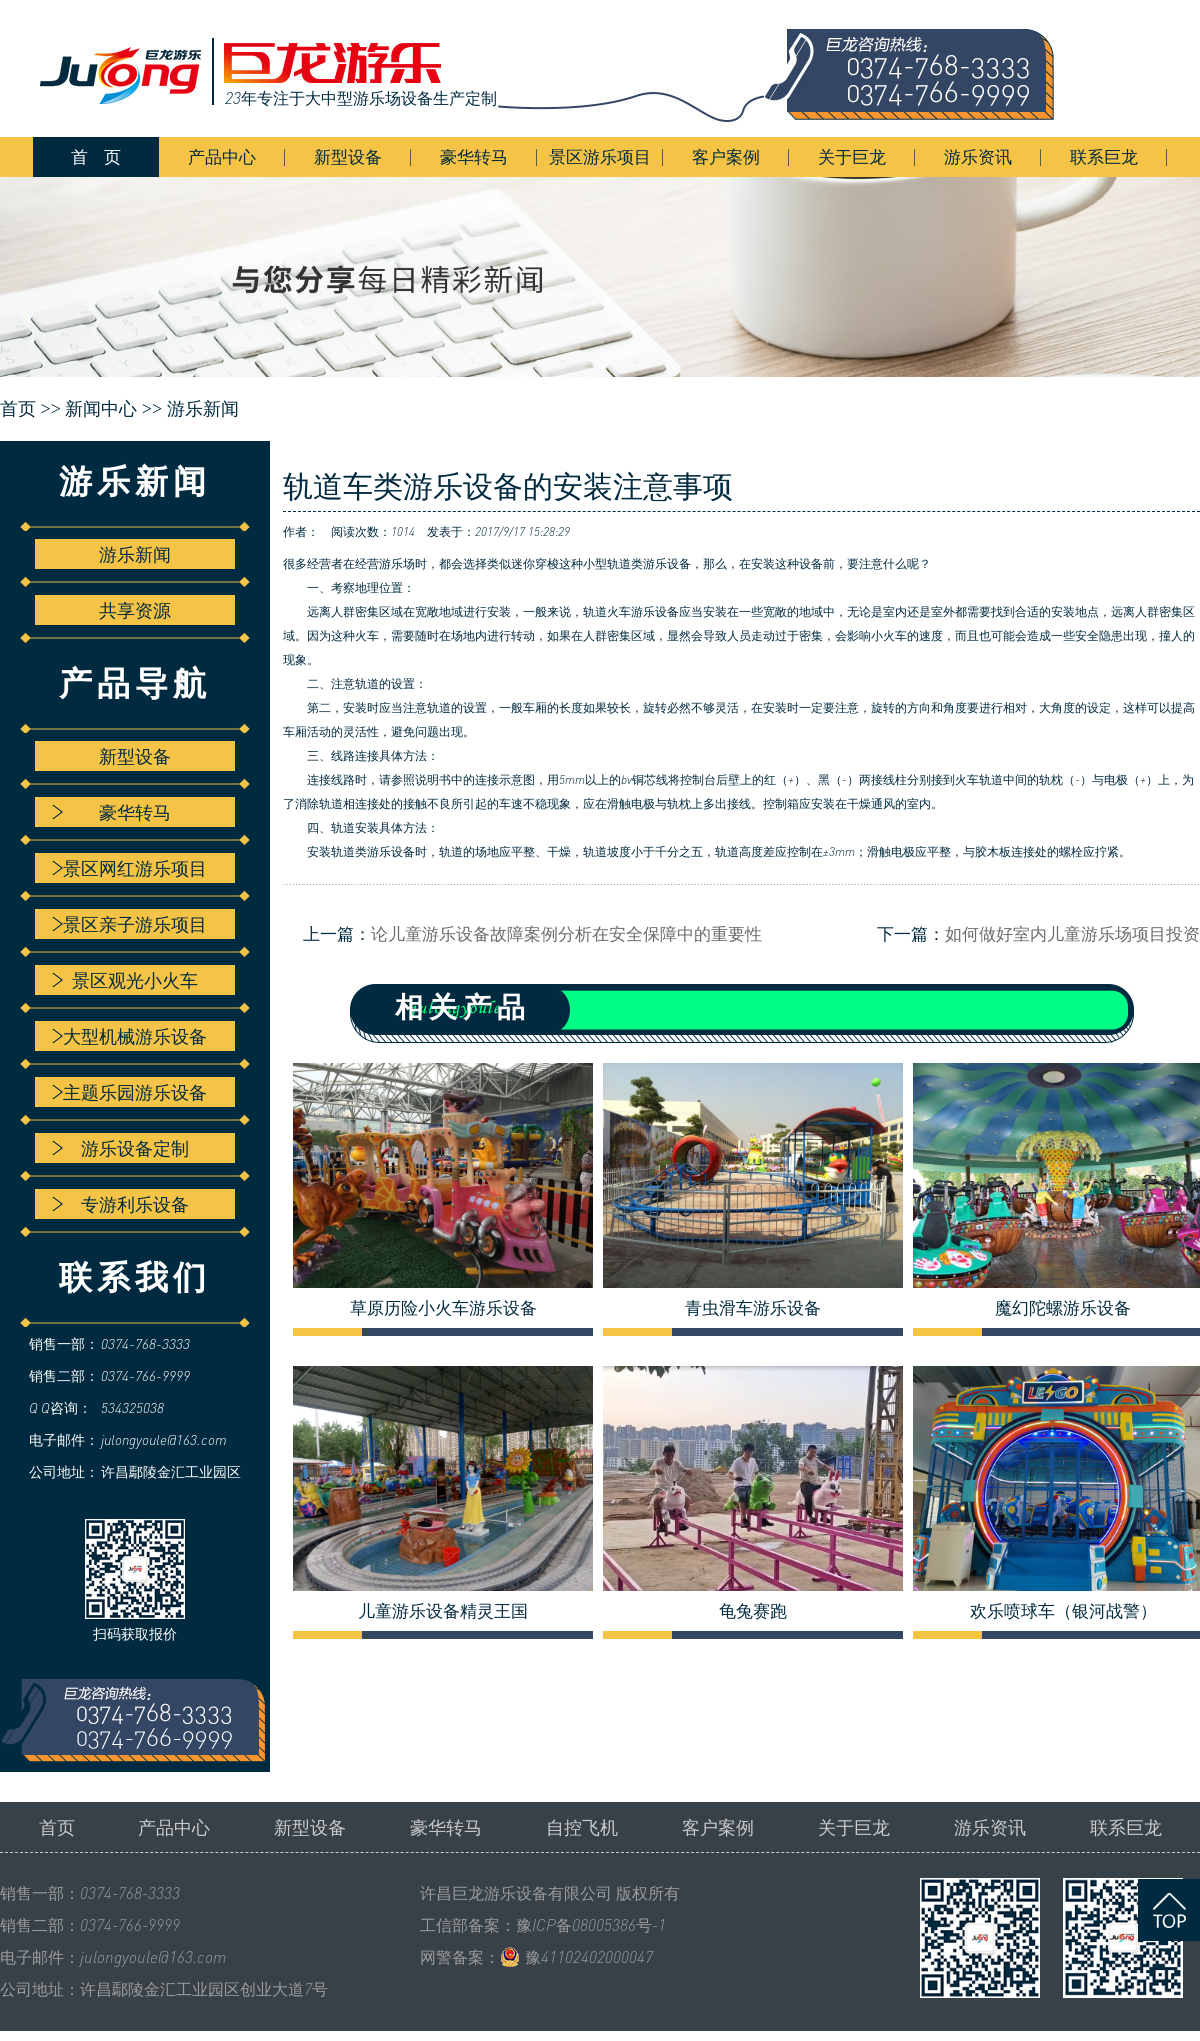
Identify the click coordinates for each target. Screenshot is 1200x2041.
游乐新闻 (203, 409)
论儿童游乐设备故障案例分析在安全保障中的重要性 (566, 933)
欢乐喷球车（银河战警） (1063, 1611)
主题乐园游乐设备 (129, 1092)
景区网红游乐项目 (129, 868)
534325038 (132, 1407)
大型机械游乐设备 (129, 1036)
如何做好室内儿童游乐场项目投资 (1072, 933)
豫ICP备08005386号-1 (591, 1925)
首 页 (96, 156)
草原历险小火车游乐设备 (443, 1308)
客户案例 (726, 156)
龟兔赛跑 (753, 1611)
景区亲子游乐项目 (129, 924)
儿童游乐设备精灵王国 (443, 1611)
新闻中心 (101, 409)
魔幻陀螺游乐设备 (1063, 1308)
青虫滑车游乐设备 (753, 1308)
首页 (57, 1827)
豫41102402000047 (589, 1957)
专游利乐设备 (120, 1204)
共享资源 (135, 610)
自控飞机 (582, 1827)
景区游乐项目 (600, 156)
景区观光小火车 (125, 980)
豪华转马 (474, 156)
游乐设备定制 (120, 1148)
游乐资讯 (978, 156)
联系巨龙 (1104, 156)
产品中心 (222, 156)
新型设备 (348, 156)
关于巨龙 (852, 156)
